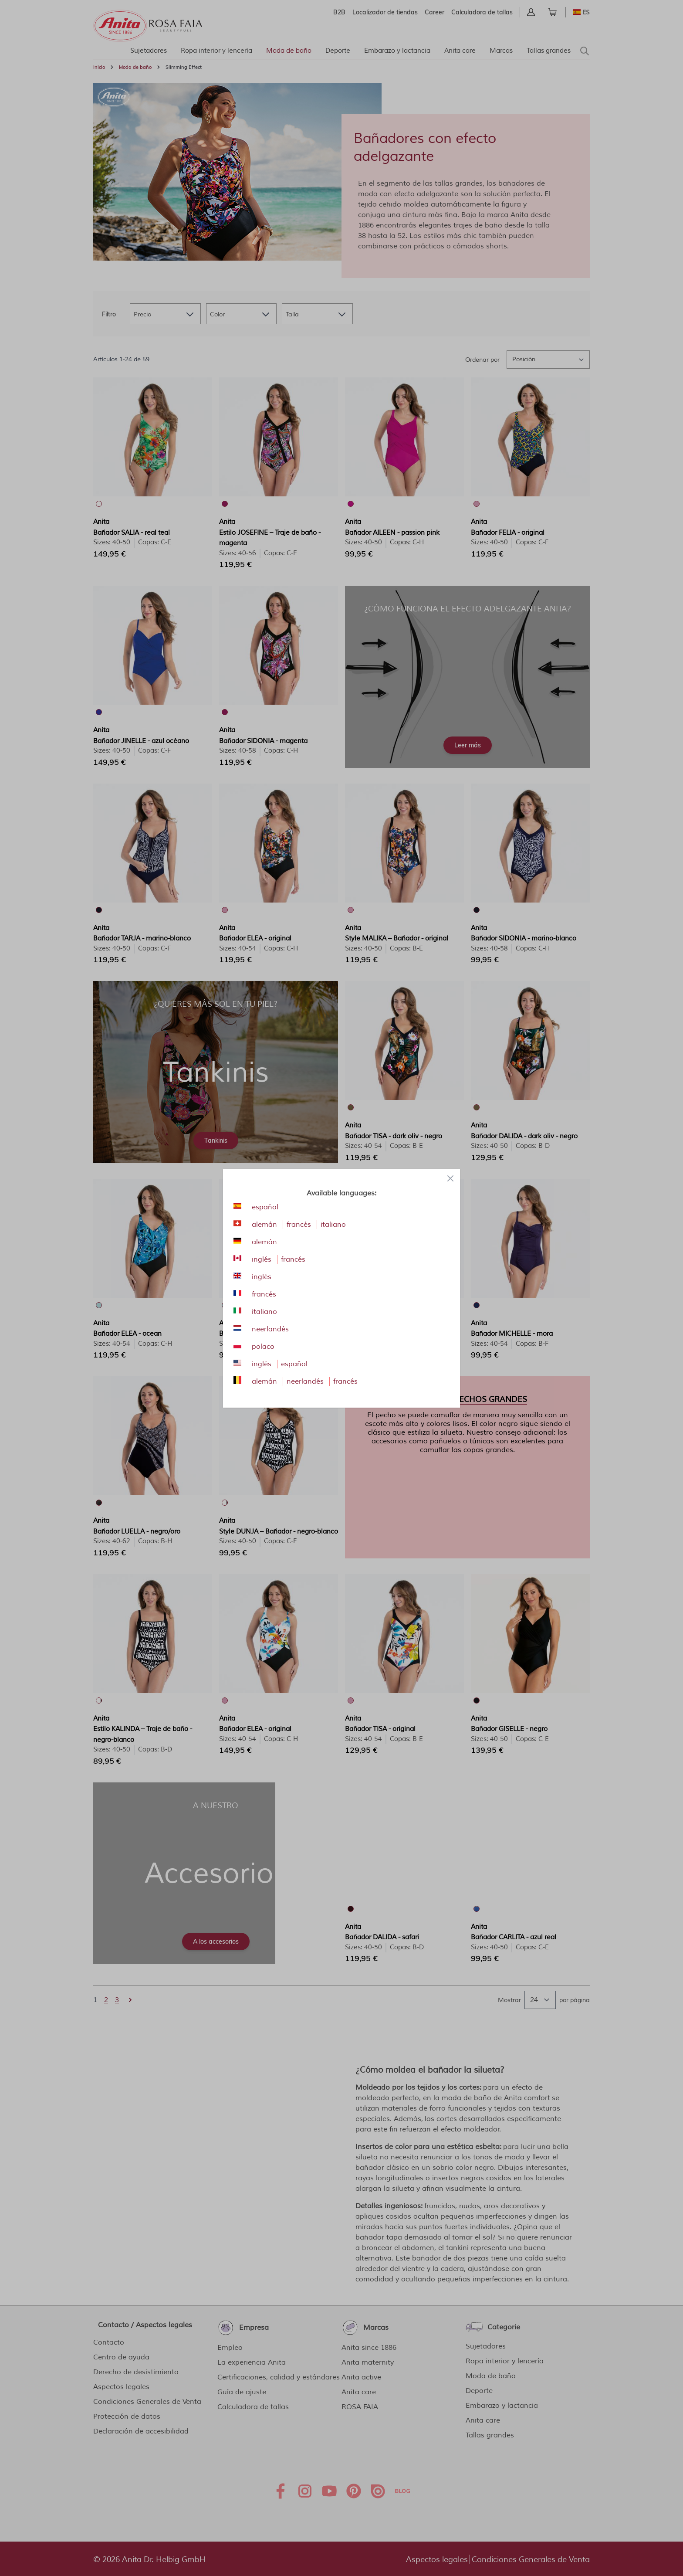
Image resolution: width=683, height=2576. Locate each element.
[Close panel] (450, 1178)
